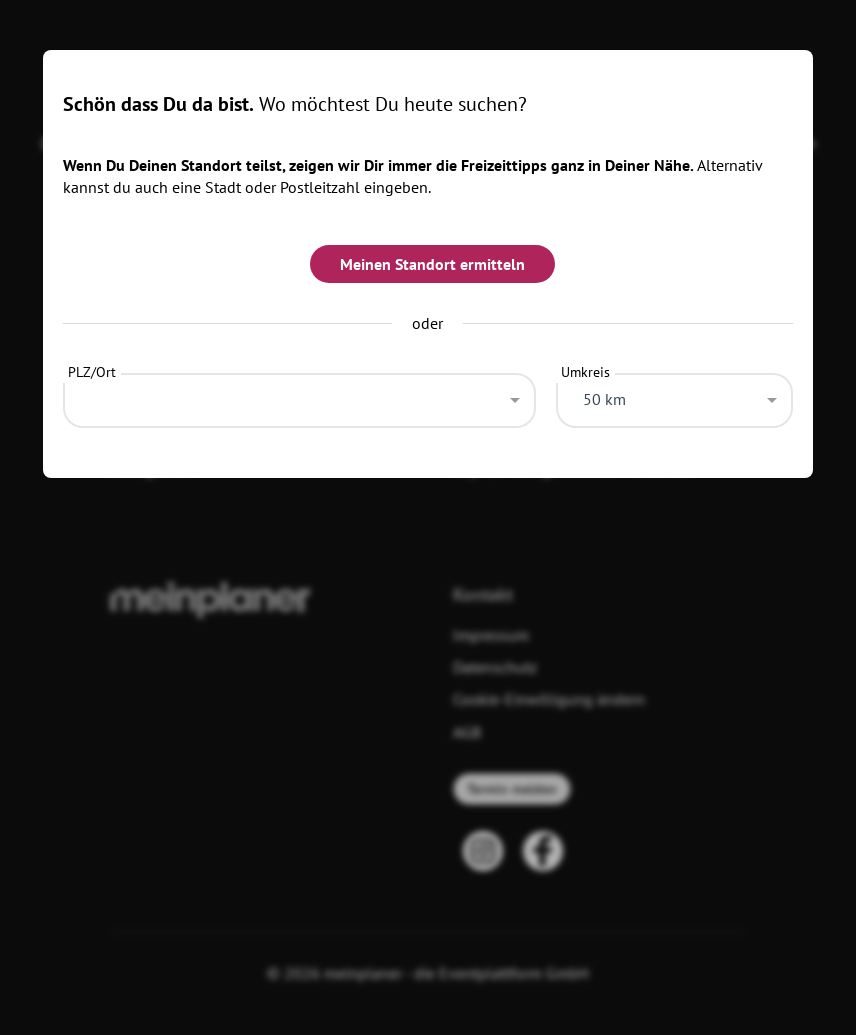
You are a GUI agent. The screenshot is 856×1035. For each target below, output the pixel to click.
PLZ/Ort (92, 372)
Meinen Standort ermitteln (432, 264)
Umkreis (585, 372)
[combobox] (300, 395)
